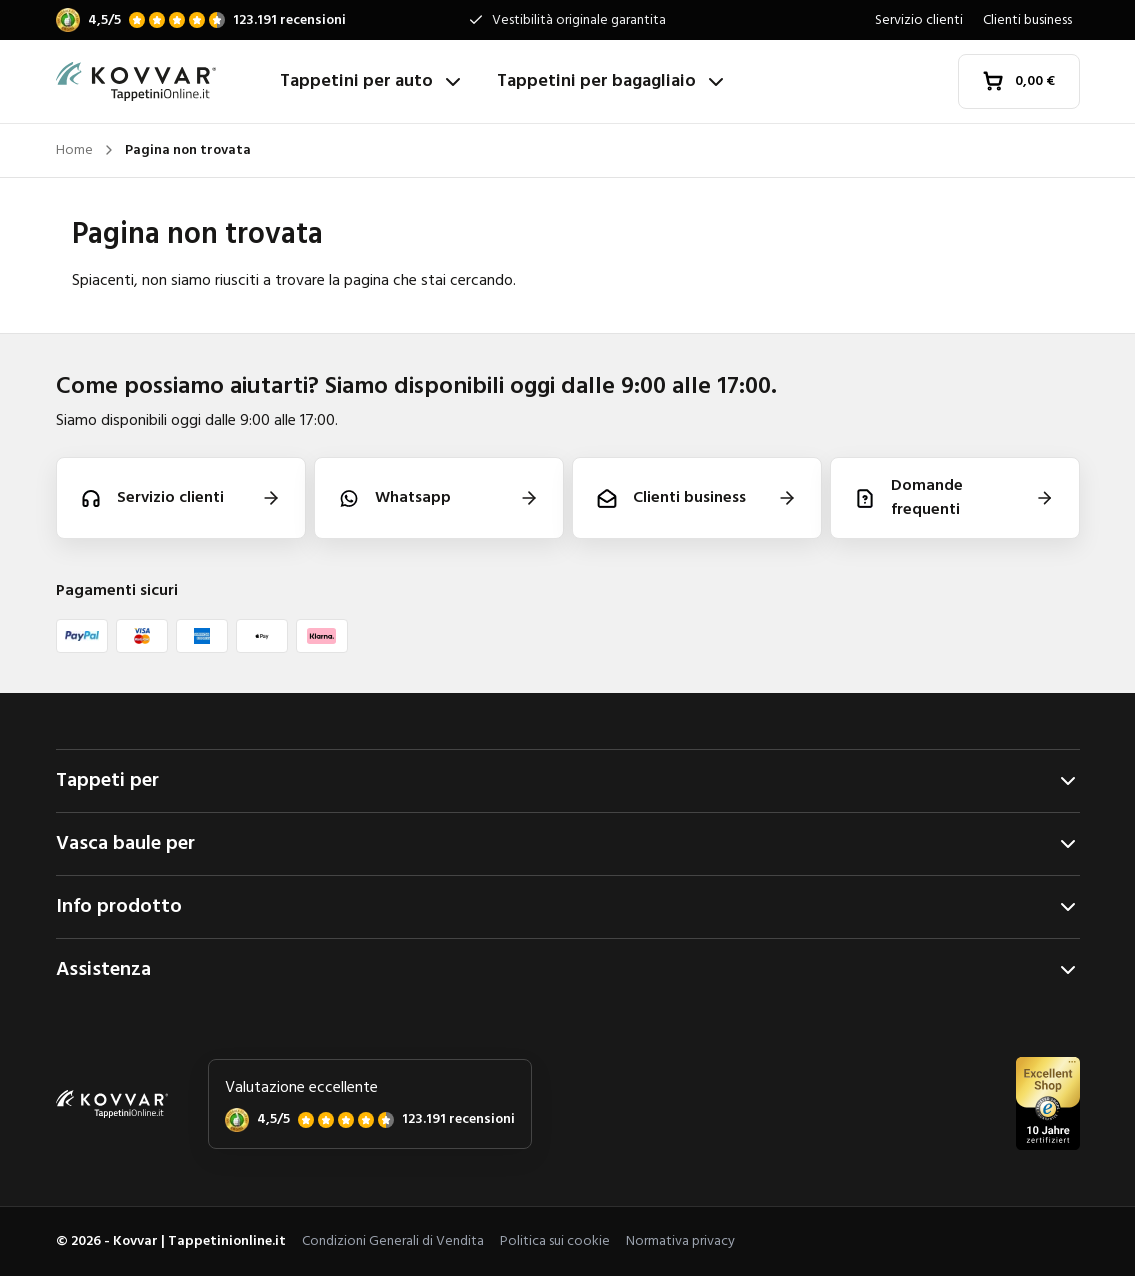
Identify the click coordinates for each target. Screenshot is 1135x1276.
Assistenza (568, 970)
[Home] (160, 82)
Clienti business (1027, 20)
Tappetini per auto (372, 81)
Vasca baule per (568, 844)
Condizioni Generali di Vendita (393, 1241)
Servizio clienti (919, 20)
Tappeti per (568, 781)
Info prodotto (568, 907)
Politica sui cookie (555, 1241)
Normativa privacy (680, 1241)
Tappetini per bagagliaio (612, 81)
